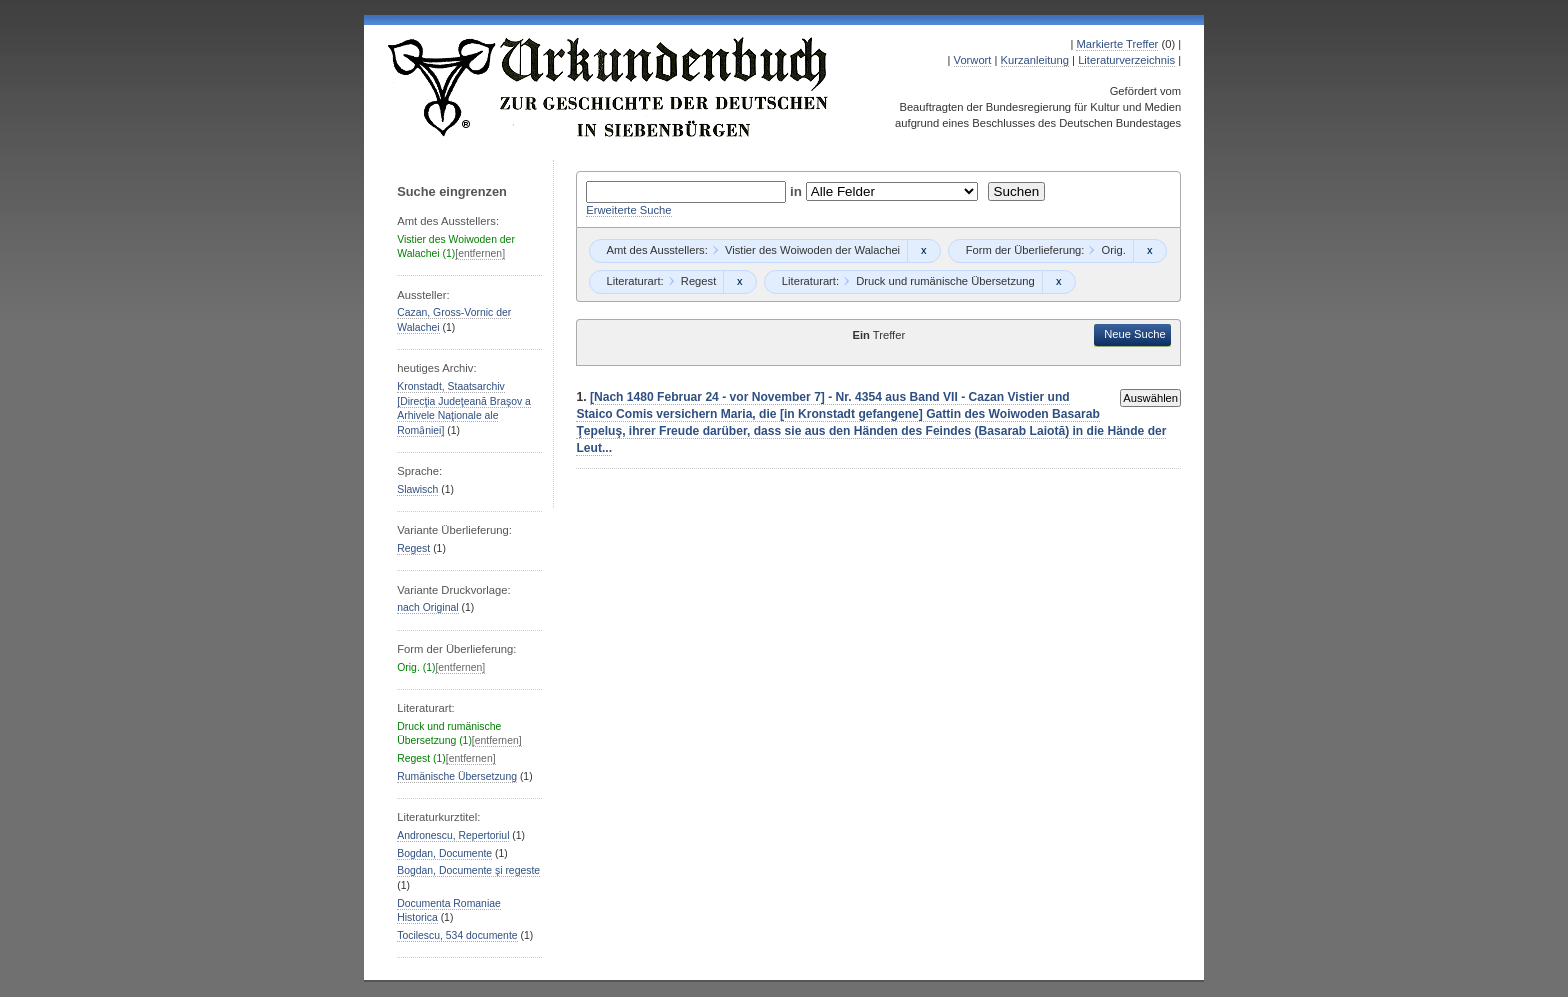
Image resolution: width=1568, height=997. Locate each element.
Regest (413, 548)
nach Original (427, 607)
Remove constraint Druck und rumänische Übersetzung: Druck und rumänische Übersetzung (1058, 282)
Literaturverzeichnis (1126, 60)
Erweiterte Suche (628, 210)
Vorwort (973, 60)
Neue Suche (1135, 334)
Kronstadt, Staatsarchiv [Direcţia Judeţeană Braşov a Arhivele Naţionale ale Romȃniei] (464, 408)
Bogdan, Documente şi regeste (468, 870)
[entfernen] (480, 253)
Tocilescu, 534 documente (457, 935)
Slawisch (417, 489)
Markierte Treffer (1117, 44)
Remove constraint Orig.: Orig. (1149, 251)
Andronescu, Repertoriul (453, 835)
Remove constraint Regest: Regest (739, 282)
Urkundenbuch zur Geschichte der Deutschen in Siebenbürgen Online (609, 87)
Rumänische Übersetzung (457, 776)
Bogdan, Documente (444, 853)
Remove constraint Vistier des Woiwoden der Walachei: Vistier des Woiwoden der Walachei (923, 251)
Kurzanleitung (1035, 60)
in (798, 191)
